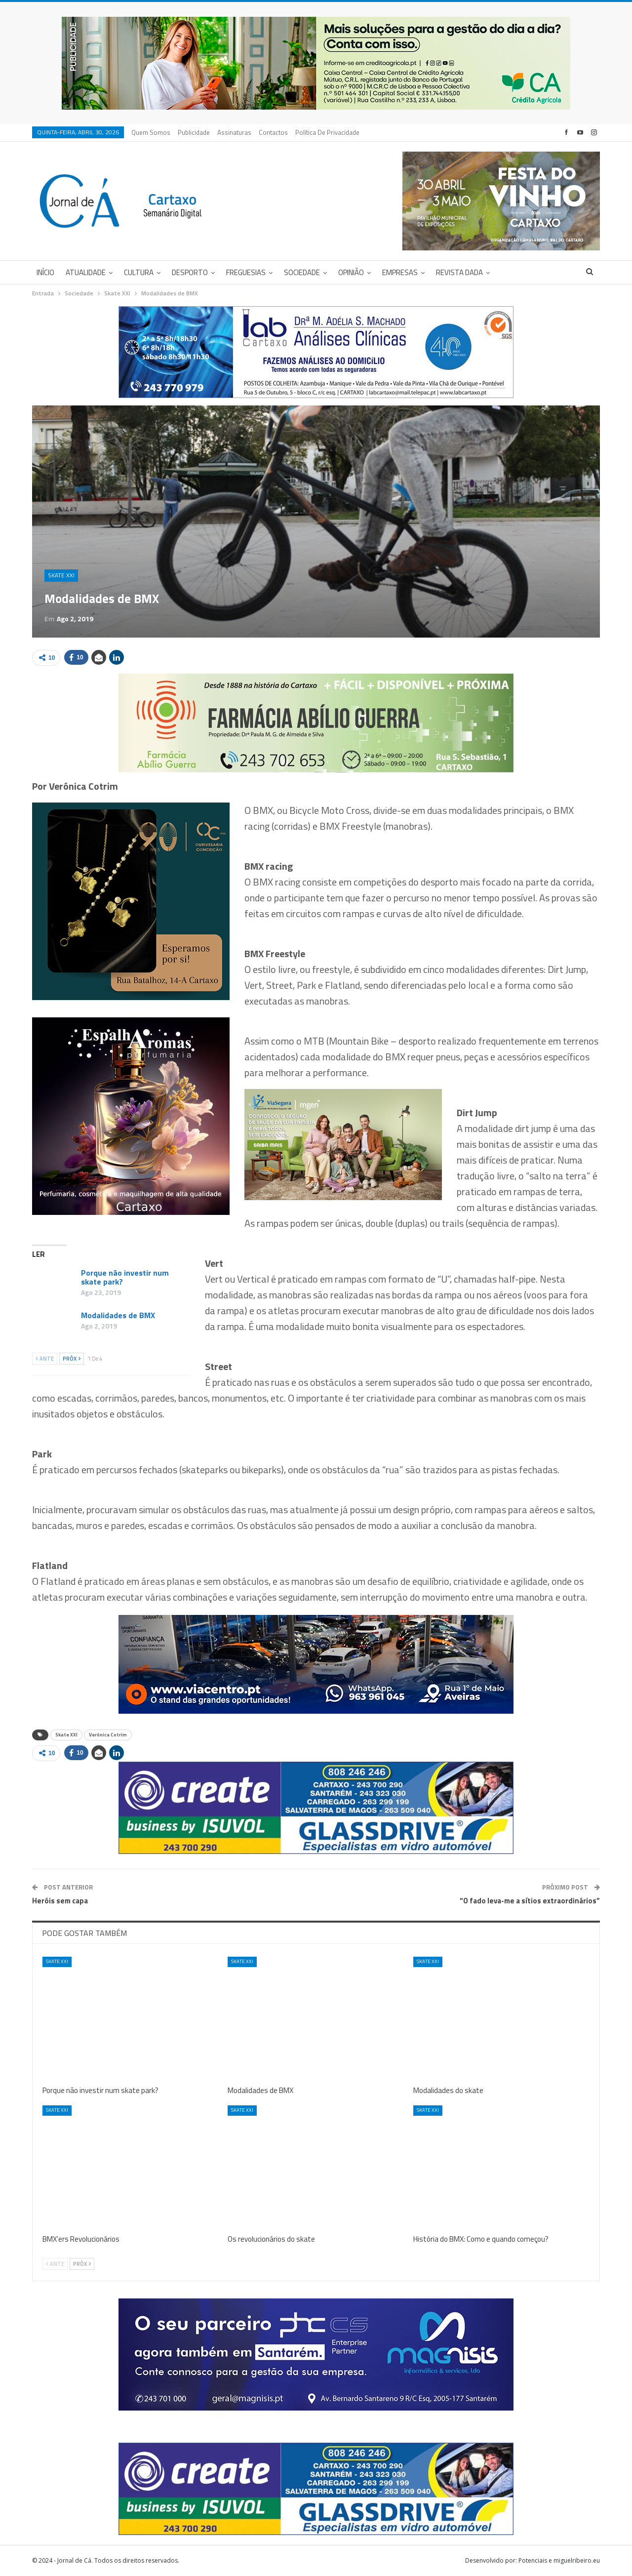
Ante (45, 1359)
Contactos (273, 132)
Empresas (400, 272)
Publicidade (194, 132)
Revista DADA (459, 272)
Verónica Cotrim (108, 1734)
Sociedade (302, 272)
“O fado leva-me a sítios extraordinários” (530, 1900)
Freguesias (246, 272)
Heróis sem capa (60, 1900)
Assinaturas (234, 132)
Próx (71, 1359)
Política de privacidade (327, 132)
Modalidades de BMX (118, 1315)
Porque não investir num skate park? (125, 1277)
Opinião (351, 272)
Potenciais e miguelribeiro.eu (559, 2560)
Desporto (190, 272)
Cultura (139, 272)
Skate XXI (61, 575)
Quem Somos (150, 132)
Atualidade (86, 272)
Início (45, 272)
